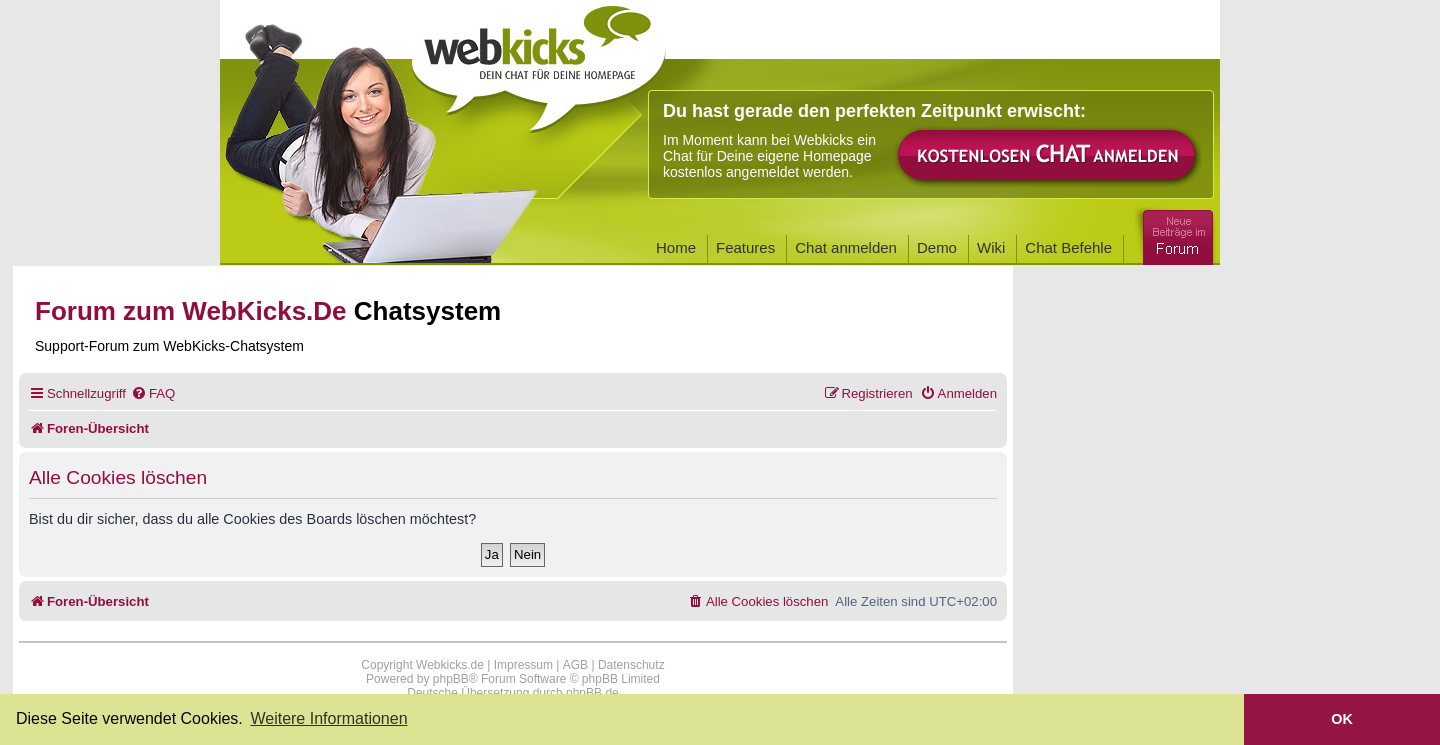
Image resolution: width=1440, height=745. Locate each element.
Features (745, 247)
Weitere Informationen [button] (328, 718)
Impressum (523, 665)
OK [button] (1342, 719)
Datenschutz (631, 665)
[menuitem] (153, 393)
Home (676, 247)
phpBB (451, 679)
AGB (575, 665)
